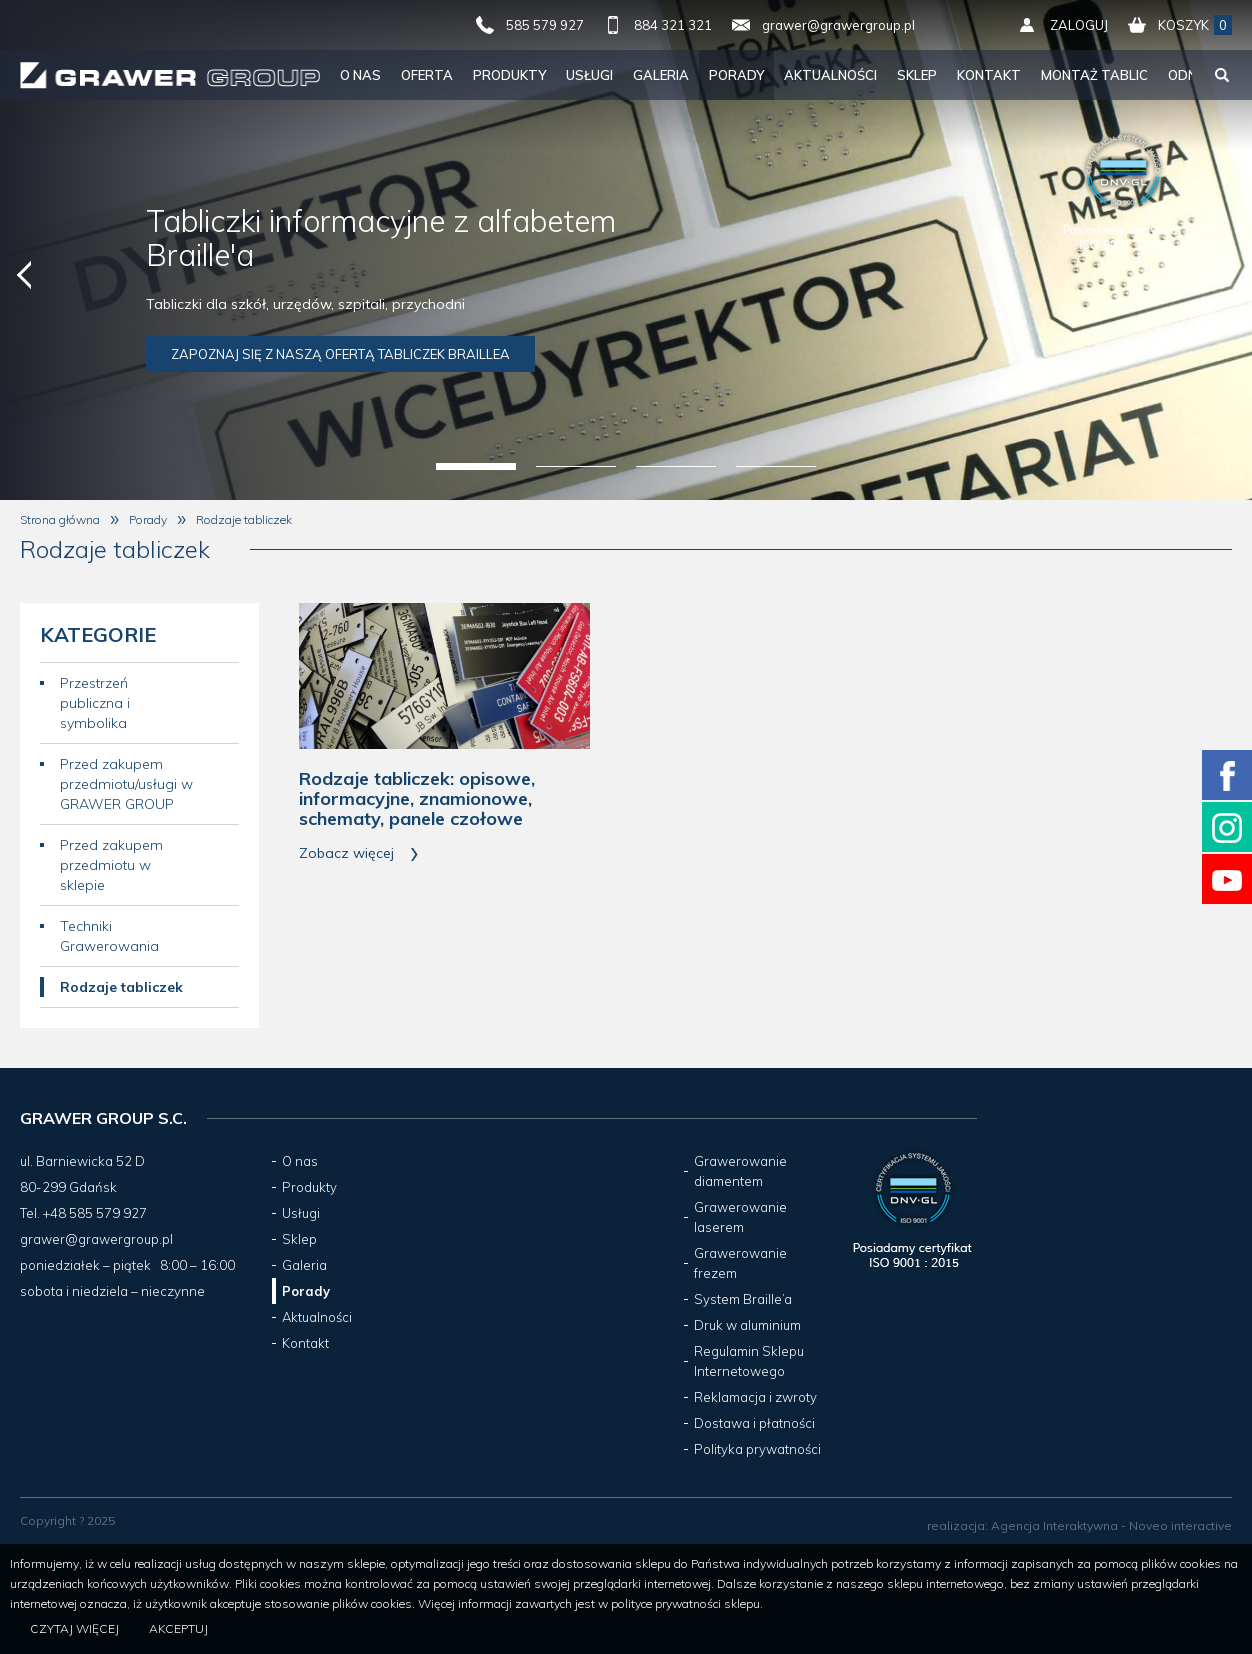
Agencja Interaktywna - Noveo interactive (1111, 1525)
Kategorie (98, 634)
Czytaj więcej (74, 1628)
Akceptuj (178, 1628)
